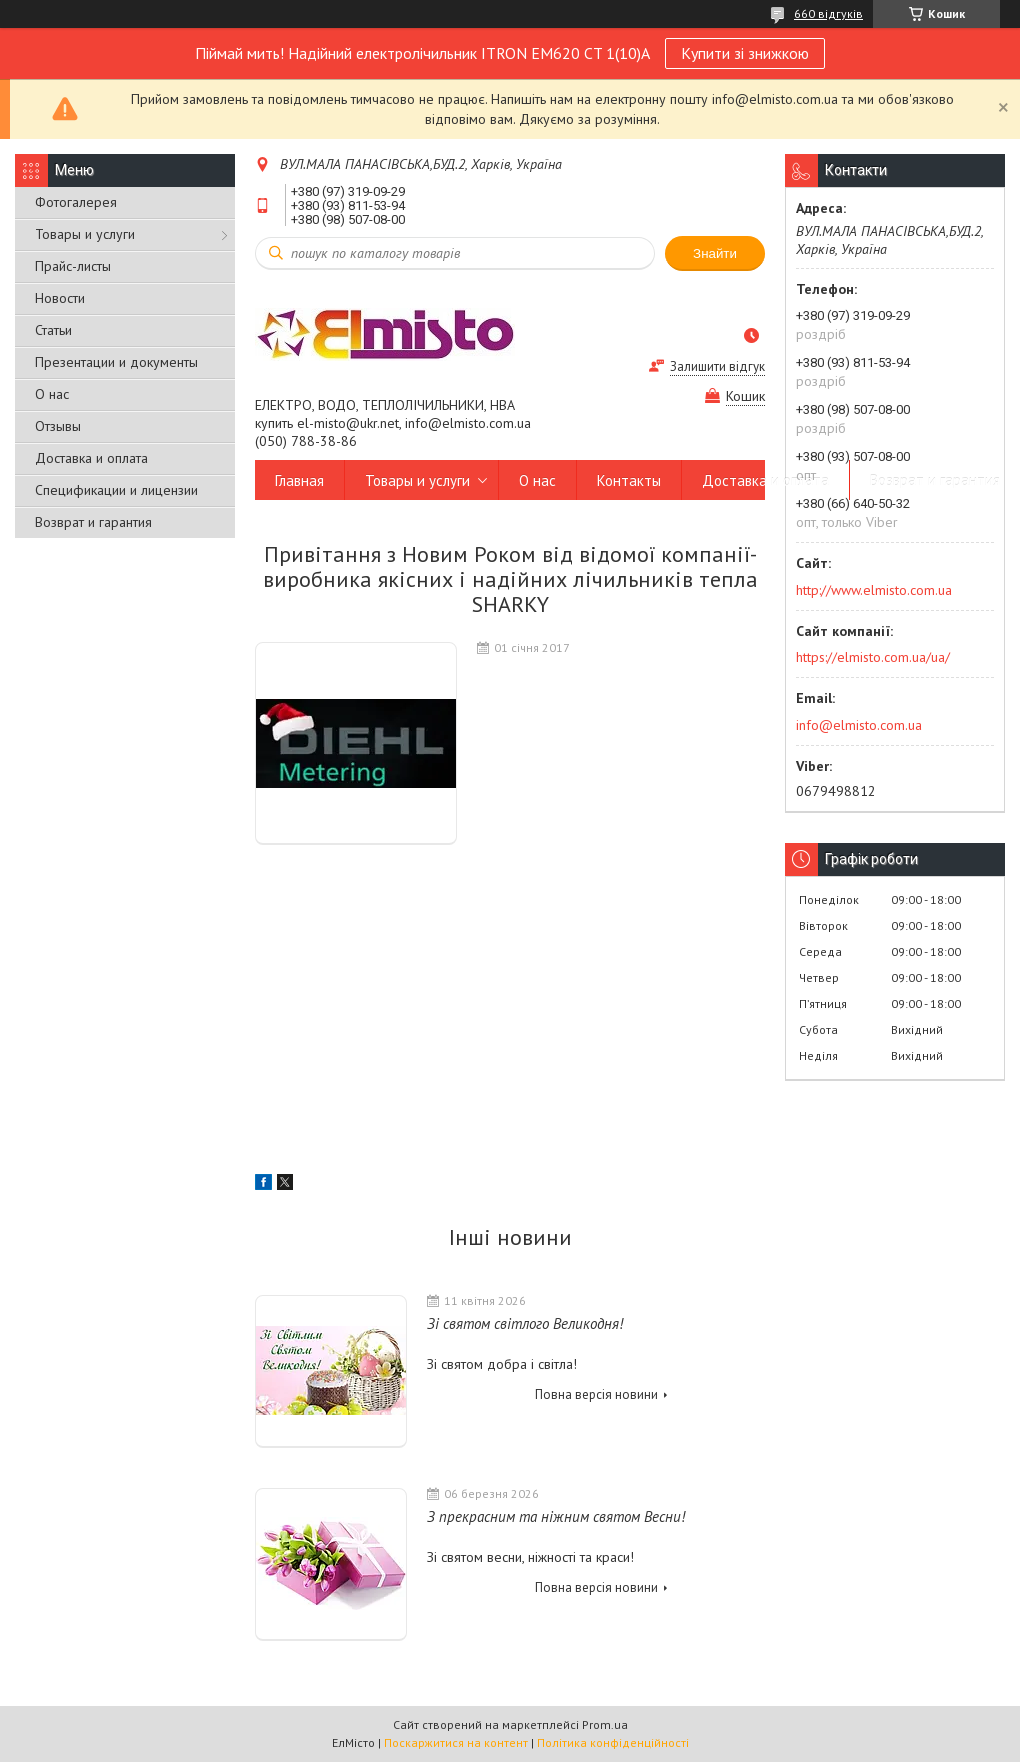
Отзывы (58, 426)
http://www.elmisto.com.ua (874, 590)
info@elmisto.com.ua (859, 725)
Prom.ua (605, 1724)
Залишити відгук (717, 366)
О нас (52, 394)
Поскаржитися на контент (456, 1742)
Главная (299, 480)
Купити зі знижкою (745, 53)
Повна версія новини (596, 1394)
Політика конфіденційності (613, 1742)
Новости (60, 298)
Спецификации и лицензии (116, 490)
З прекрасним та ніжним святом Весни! (556, 1516)
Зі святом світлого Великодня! (525, 1323)
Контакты (629, 480)
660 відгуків (828, 13)
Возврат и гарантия (93, 522)
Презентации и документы (116, 362)
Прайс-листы (73, 266)
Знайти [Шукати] (715, 253)
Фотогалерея (76, 202)
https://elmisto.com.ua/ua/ (873, 657)
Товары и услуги (85, 234)
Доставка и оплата (91, 458)
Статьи (53, 330)
